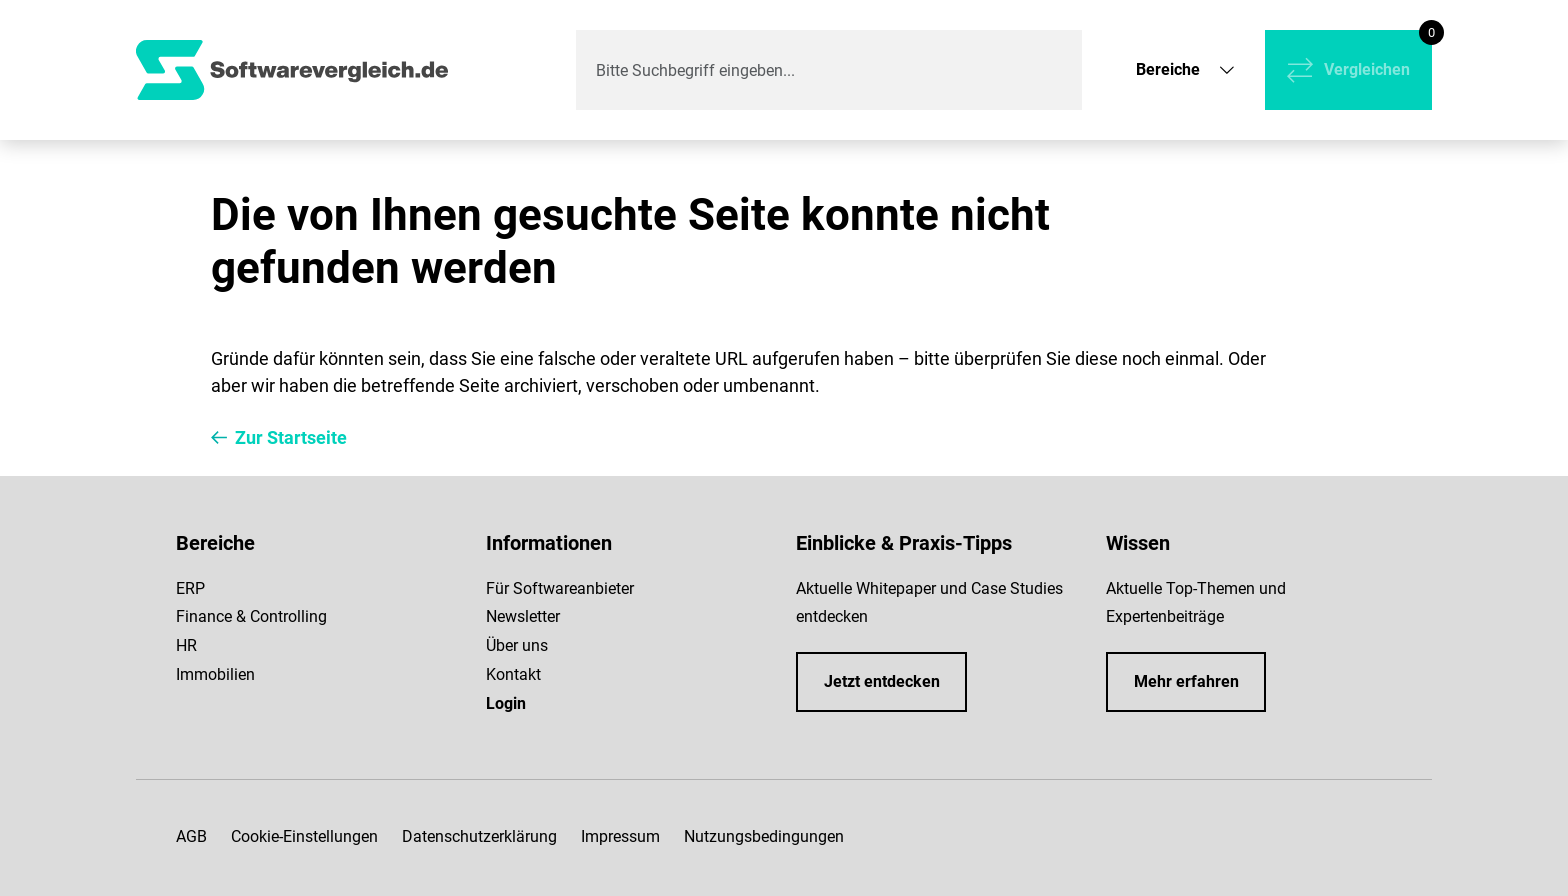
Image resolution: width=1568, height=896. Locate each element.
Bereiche (1168, 69)
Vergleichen (1367, 69)
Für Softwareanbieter (560, 588)
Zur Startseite (291, 437)
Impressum (620, 836)
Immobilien (215, 674)
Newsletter (523, 616)
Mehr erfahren (1186, 681)
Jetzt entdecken (882, 681)
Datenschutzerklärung (479, 836)
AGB (191, 836)
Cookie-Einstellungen (304, 836)
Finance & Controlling (251, 616)
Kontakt (513, 674)
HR (186, 645)
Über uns (517, 645)
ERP (190, 588)
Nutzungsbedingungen (764, 836)
